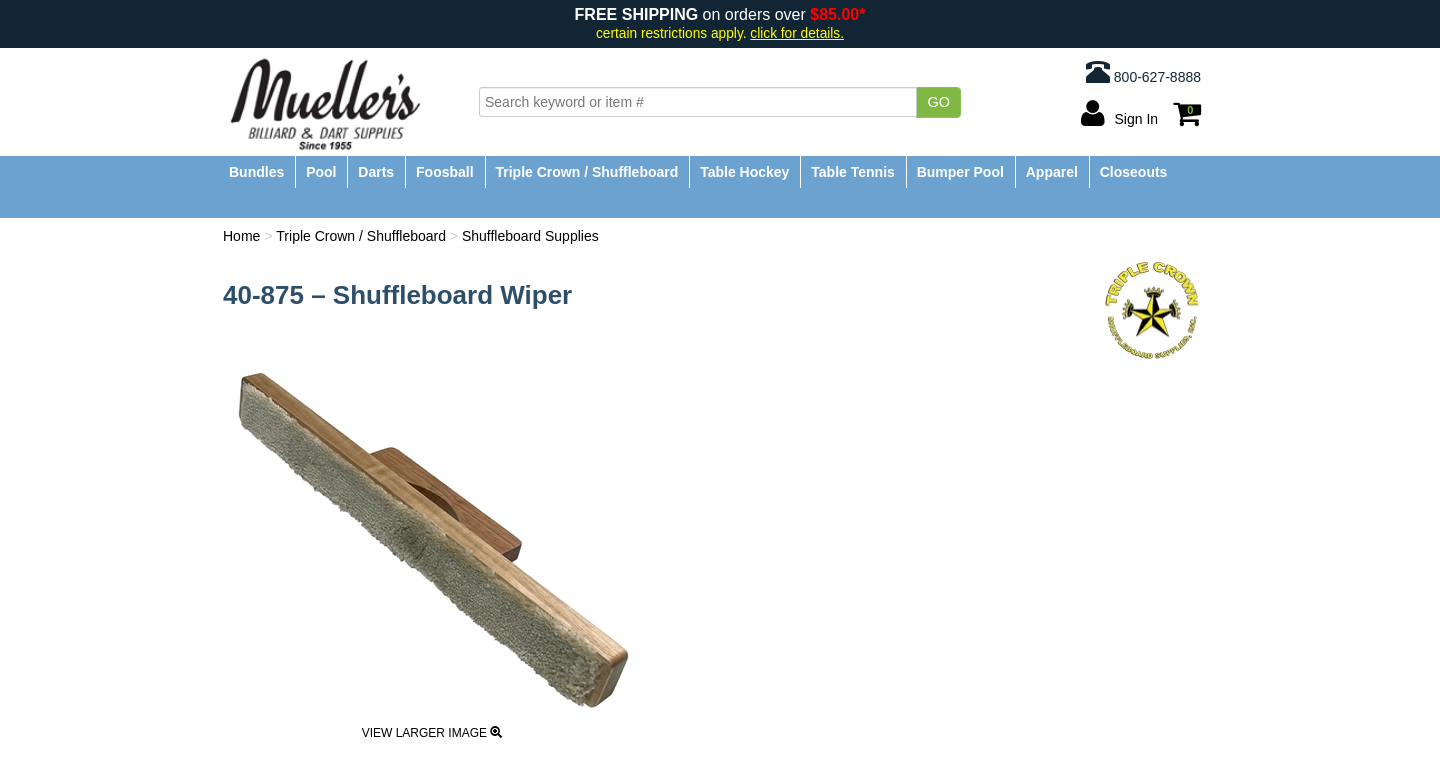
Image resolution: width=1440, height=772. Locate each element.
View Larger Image (432, 733)
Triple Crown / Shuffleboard (587, 172)
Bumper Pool (960, 172)
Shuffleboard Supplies (530, 236)
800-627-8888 (1143, 72)
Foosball (445, 172)
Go (938, 102)
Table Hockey (744, 172)
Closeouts (1134, 172)
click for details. (797, 33)
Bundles (256, 172)
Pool (321, 172)
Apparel (1052, 172)
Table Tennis (853, 172)
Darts (376, 172)
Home (241, 236)
